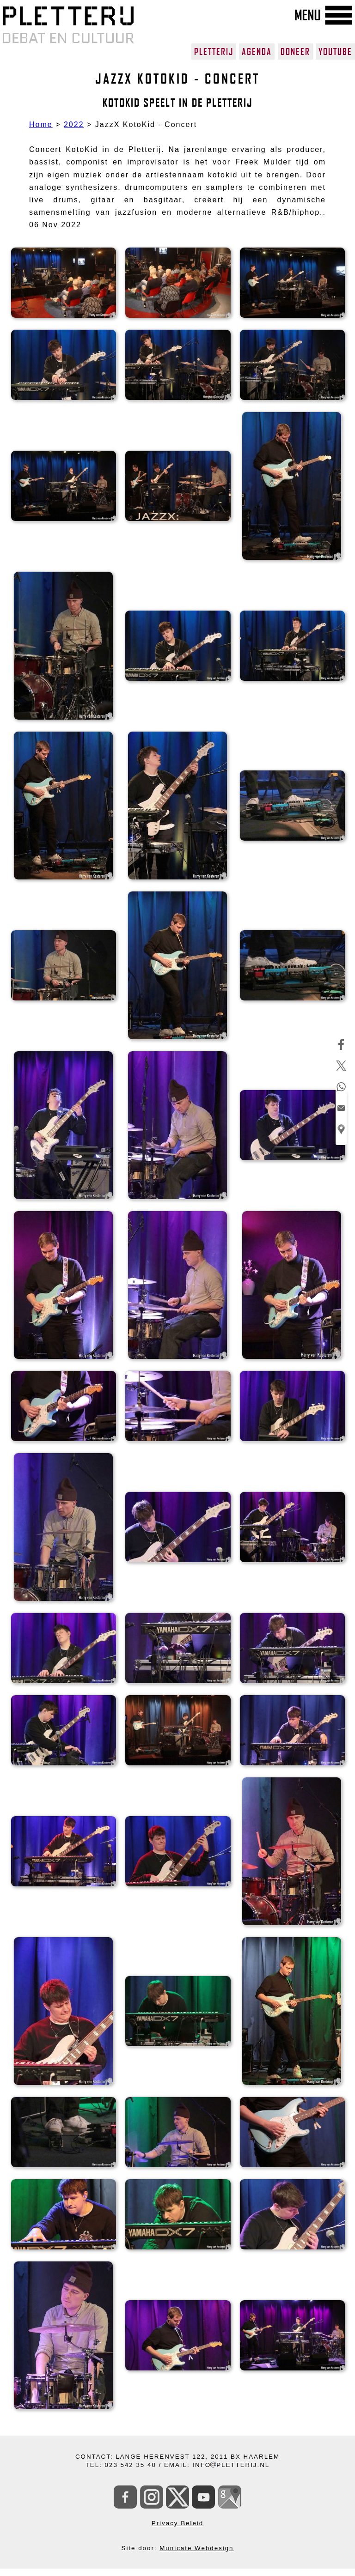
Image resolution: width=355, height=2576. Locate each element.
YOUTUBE (335, 51)
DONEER (295, 51)
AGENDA (257, 51)
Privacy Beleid (177, 2523)
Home (41, 124)
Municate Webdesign (196, 2548)
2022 (74, 124)
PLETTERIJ (213, 51)
